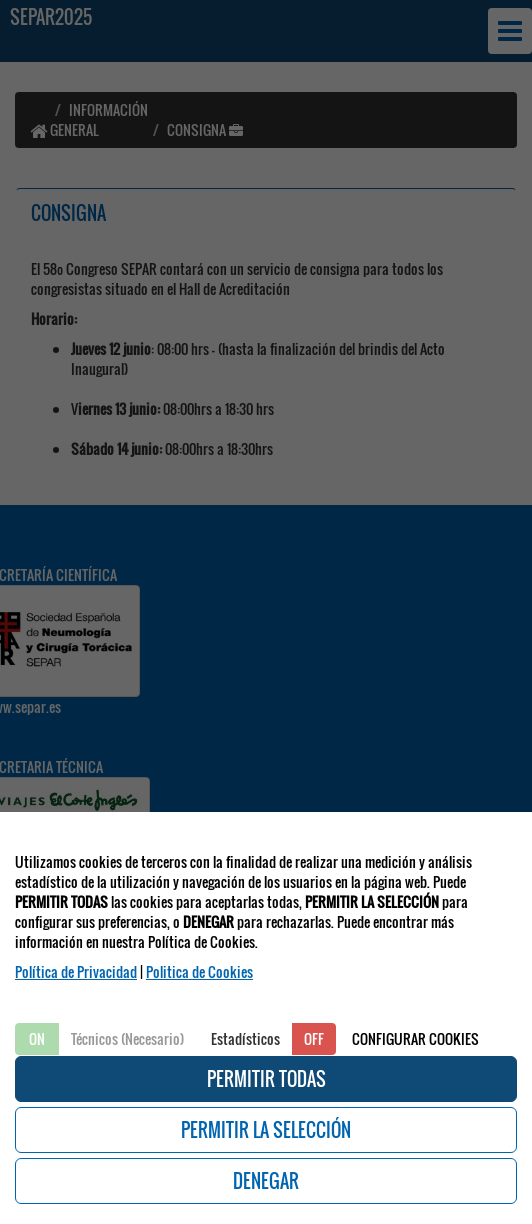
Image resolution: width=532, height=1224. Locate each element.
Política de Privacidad (76, 971)
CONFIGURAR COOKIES (415, 1038)
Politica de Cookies (199, 971)
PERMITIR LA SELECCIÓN (266, 1130)
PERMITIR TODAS (266, 1079)
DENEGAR (266, 1181)
